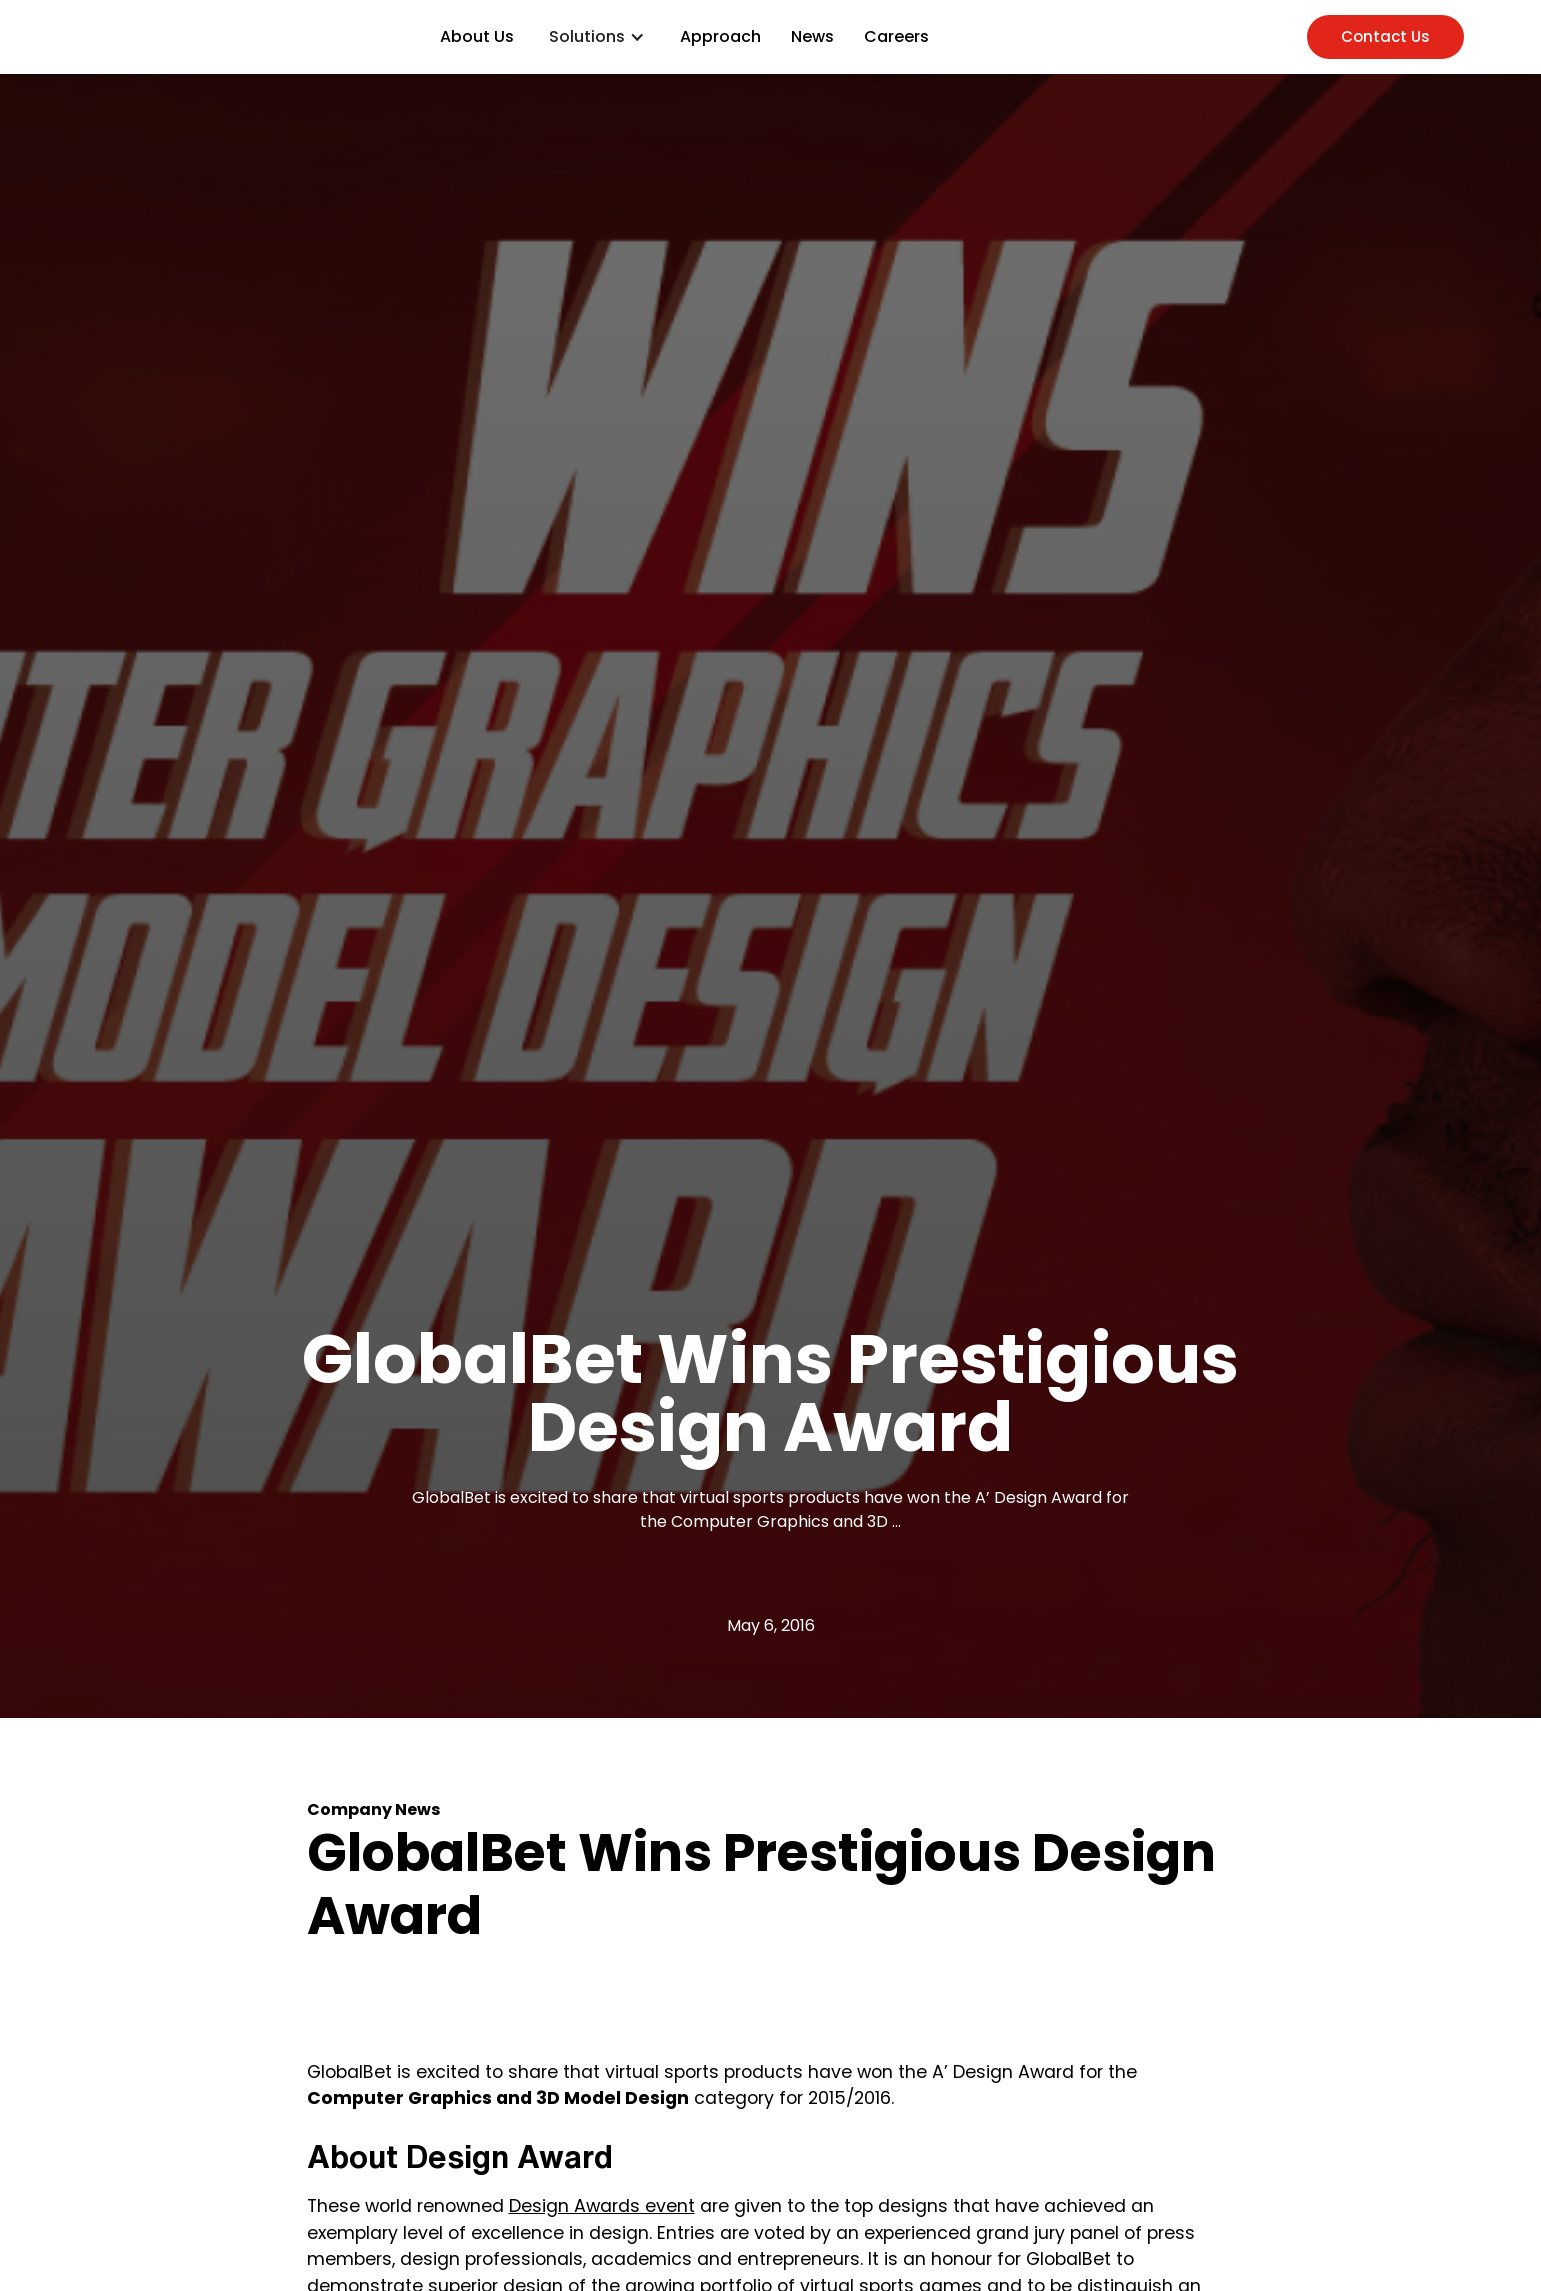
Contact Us (1385, 36)
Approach (720, 36)
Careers (896, 36)
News (812, 36)
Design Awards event (602, 2206)
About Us (477, 36)
